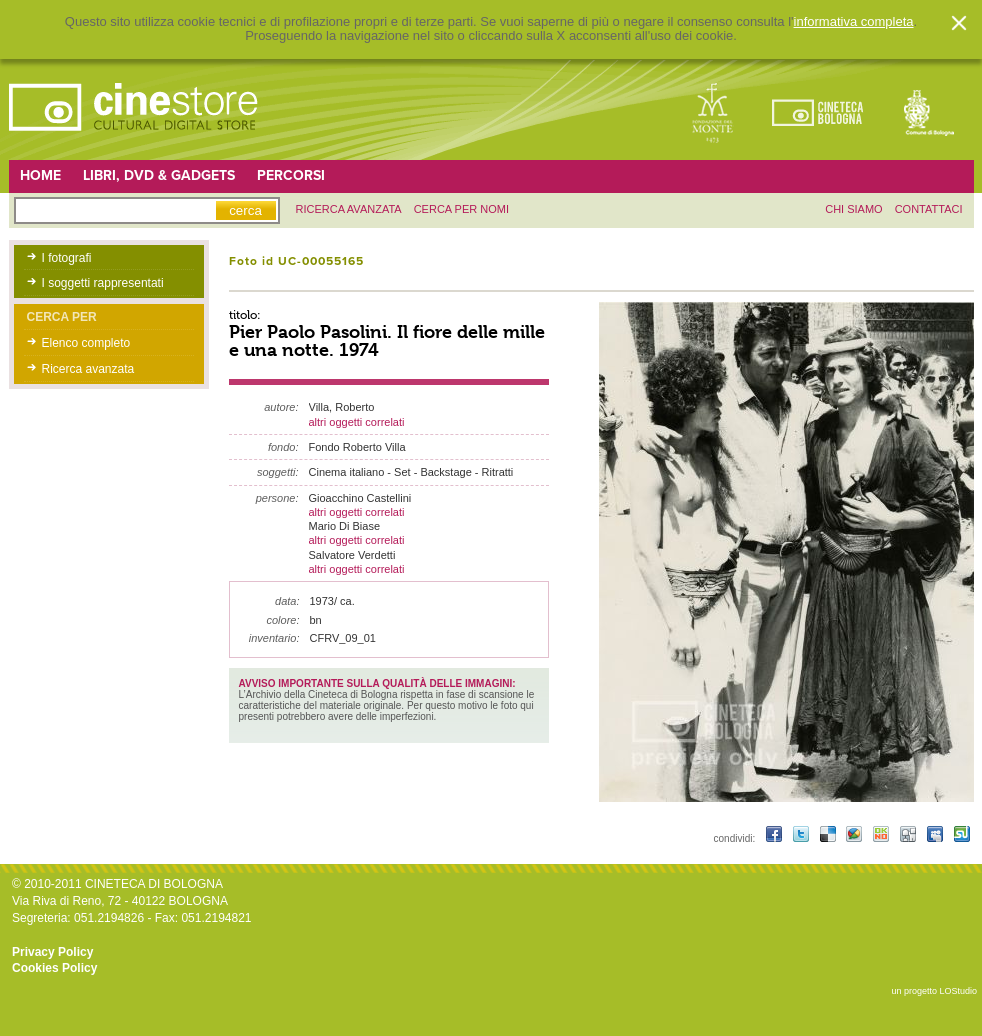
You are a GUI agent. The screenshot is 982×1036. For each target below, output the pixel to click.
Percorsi (291, 175)
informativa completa (854, 22)
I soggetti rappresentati (103, 283)
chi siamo (853, 209)
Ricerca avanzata (88, 369)
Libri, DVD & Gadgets (159, 175)
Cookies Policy (54, 968)
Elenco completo (86, 343)
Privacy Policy (52, 952)
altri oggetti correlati (357, 422)
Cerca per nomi (461, 209)
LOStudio (958, 991)
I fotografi (67, 258)
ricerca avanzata (349, 209)
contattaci (929, 209)
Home (40, 175)
